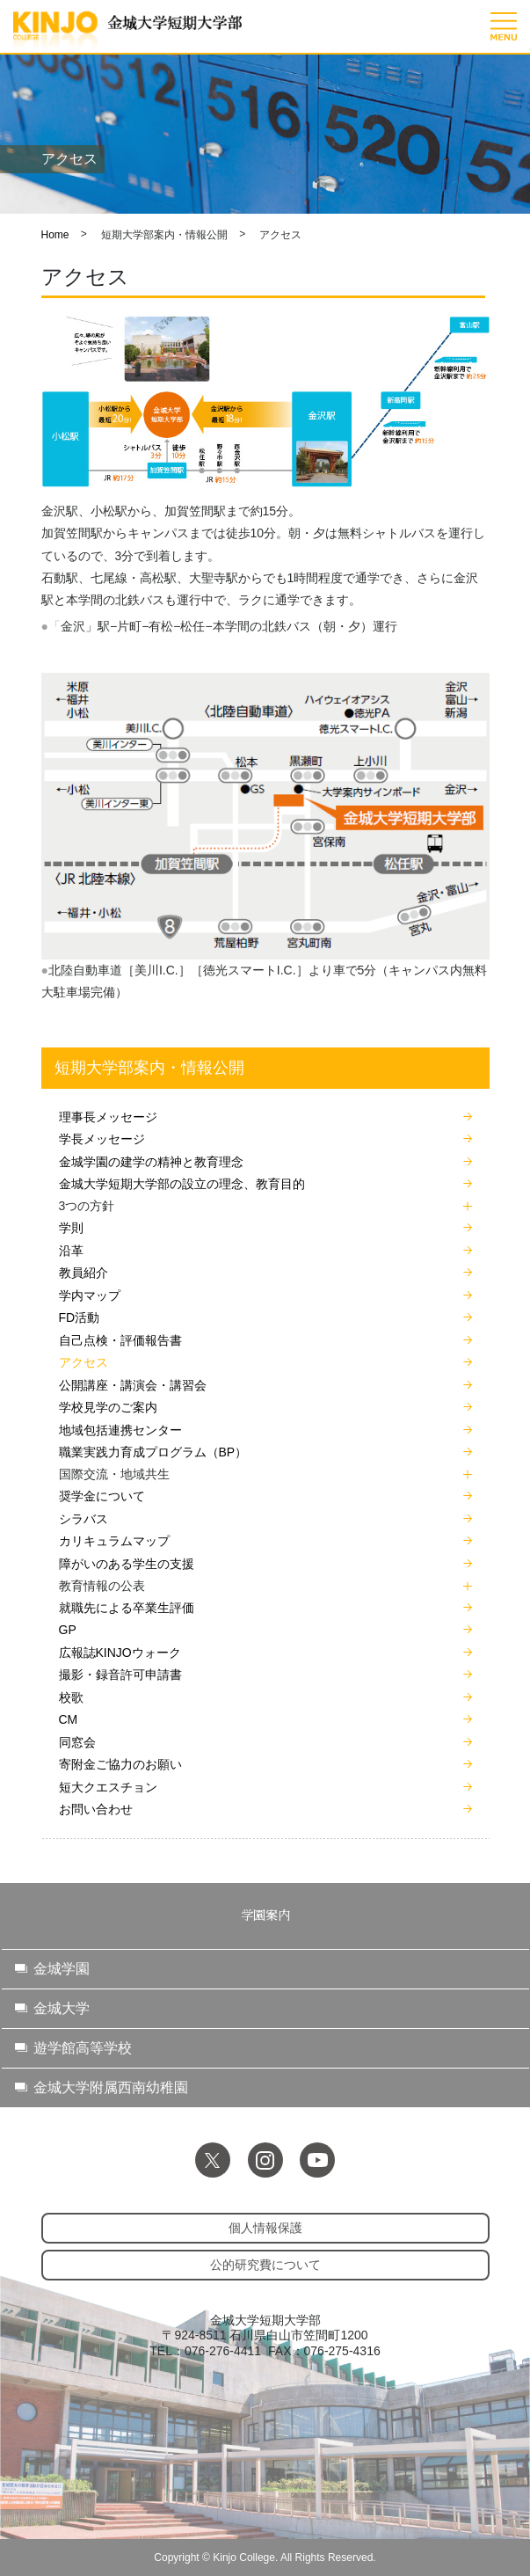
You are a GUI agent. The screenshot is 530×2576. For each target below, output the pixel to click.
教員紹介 (83, 1273)
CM (68, 1719)
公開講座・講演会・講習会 (133, 1385)
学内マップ (89, 1295)
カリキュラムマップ (114, 1541)
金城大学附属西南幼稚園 (110, 2087)
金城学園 (61, 1968)
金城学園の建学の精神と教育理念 (151, 1162)
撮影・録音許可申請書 (120, 1674)
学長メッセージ (102, 1139)
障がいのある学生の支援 (126, 1564)
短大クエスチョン (108, 1787)
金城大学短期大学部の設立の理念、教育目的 (182, 1184)
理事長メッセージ (108, 1117)
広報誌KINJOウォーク (120, 1653)
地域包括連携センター (120, 1430)
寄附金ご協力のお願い (120, 1764)
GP (67, 1630)
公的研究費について (265, 2265)
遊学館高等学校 (82, 2047)
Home (55, 235)
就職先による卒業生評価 (126, 1608)
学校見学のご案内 (108, 1407)
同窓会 (77, 1742)
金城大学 (61, 2008)
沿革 (71, 1251)
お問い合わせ (96, 1809)
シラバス (83, 1519)
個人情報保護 (265, 2228)
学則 (71, 1228)
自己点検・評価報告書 (120, 1340)
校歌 (71, 1697)
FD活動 (79, 1317)
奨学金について (102, 1496)
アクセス (83, 1362)
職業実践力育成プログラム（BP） (153, 1452)
